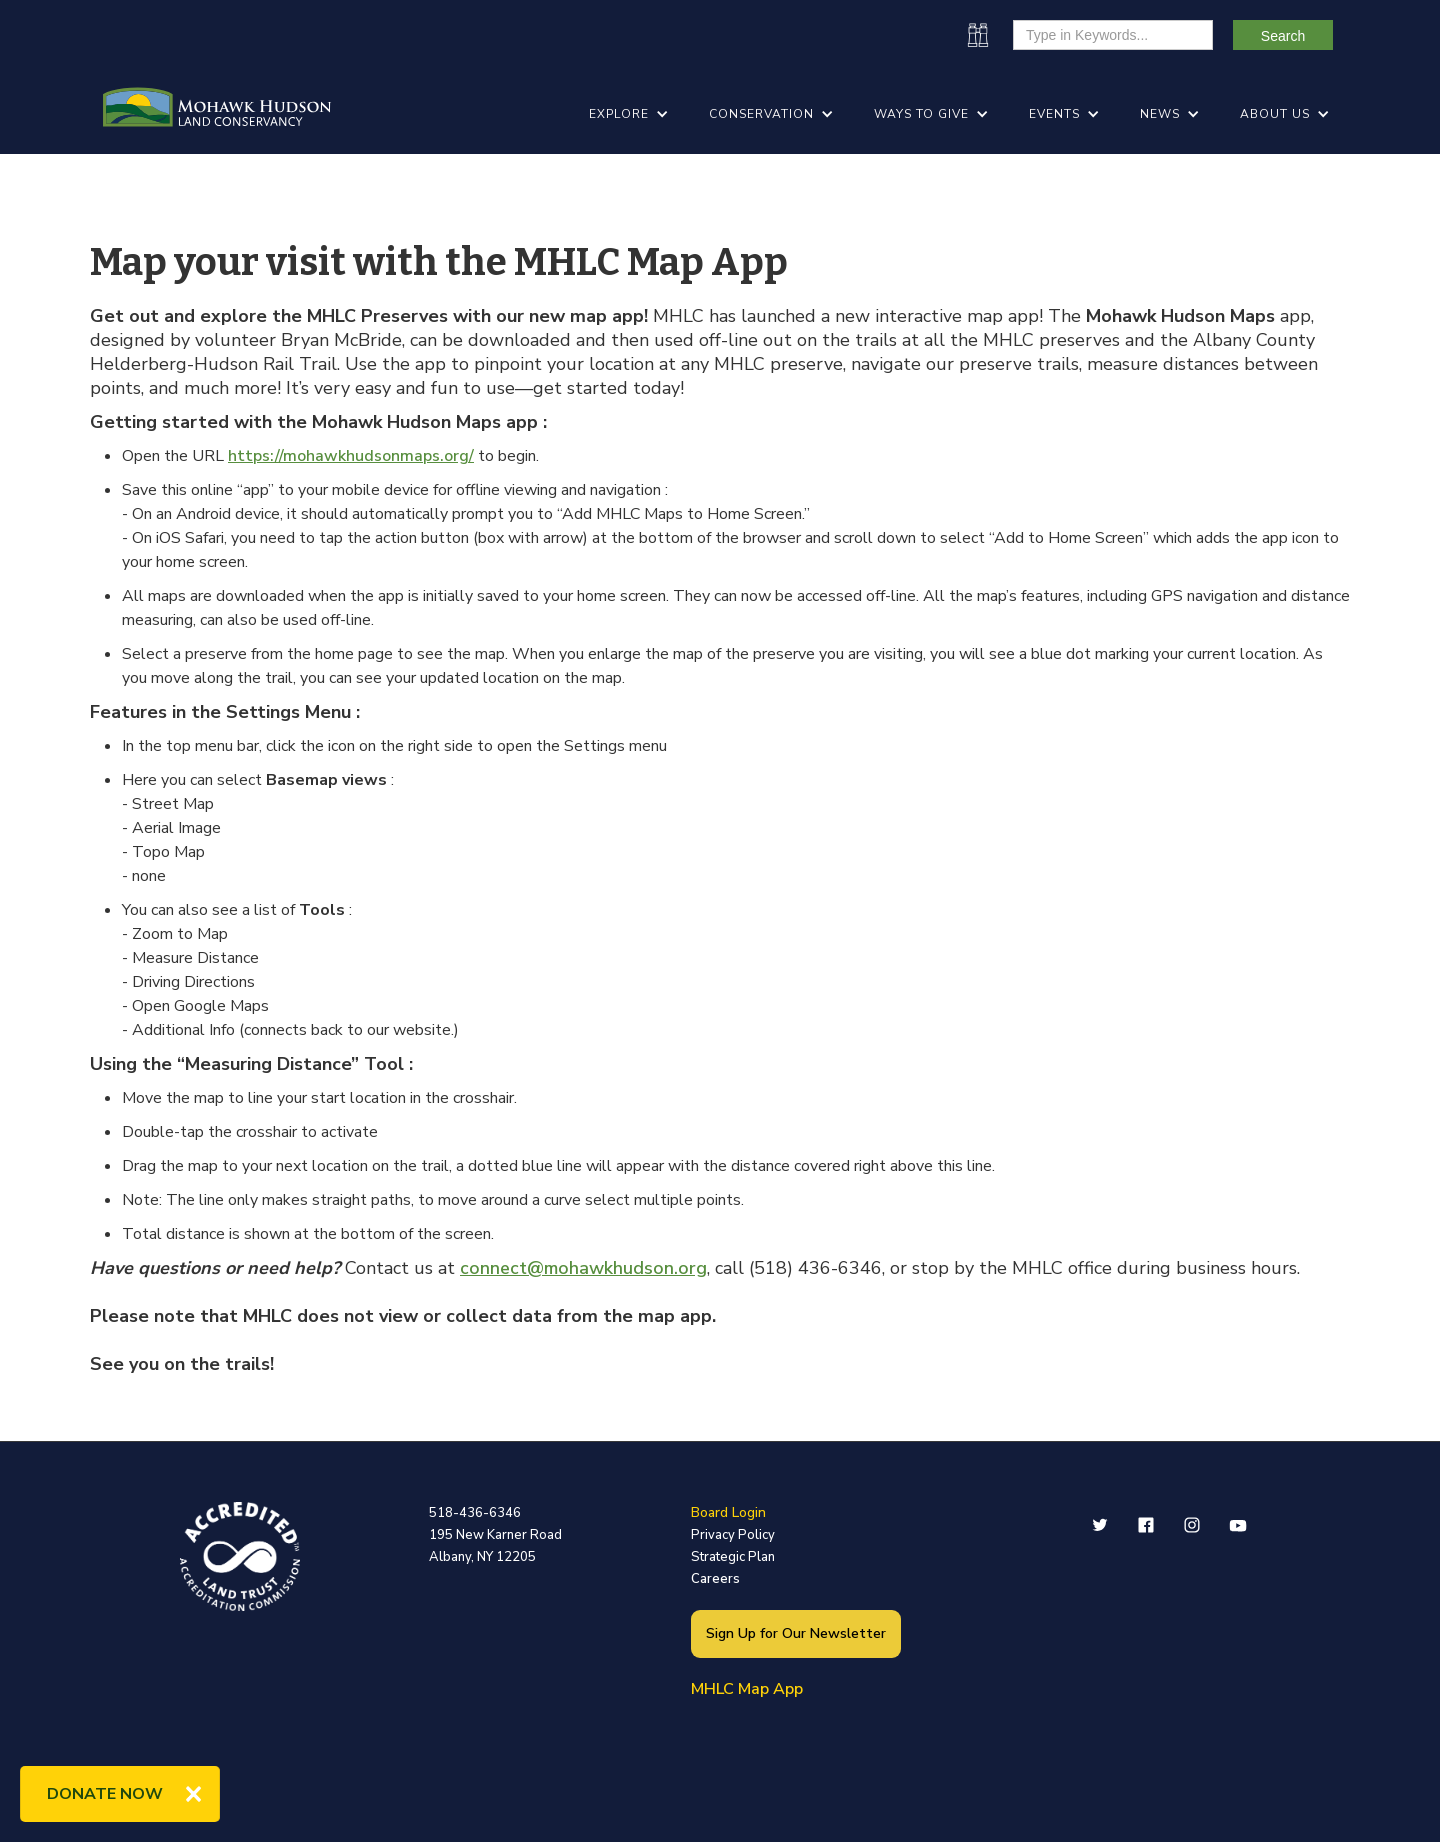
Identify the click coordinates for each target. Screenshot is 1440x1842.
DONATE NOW (105, 1794)
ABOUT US (1275, 114)
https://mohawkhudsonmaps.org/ (351, 456)
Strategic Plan (733, 1557)
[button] (629, 114)
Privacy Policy (733, 1535)
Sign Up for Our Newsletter (796, 1633)
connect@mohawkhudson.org (583, 1268)
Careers (715, 1579)
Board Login (728, 1512)
